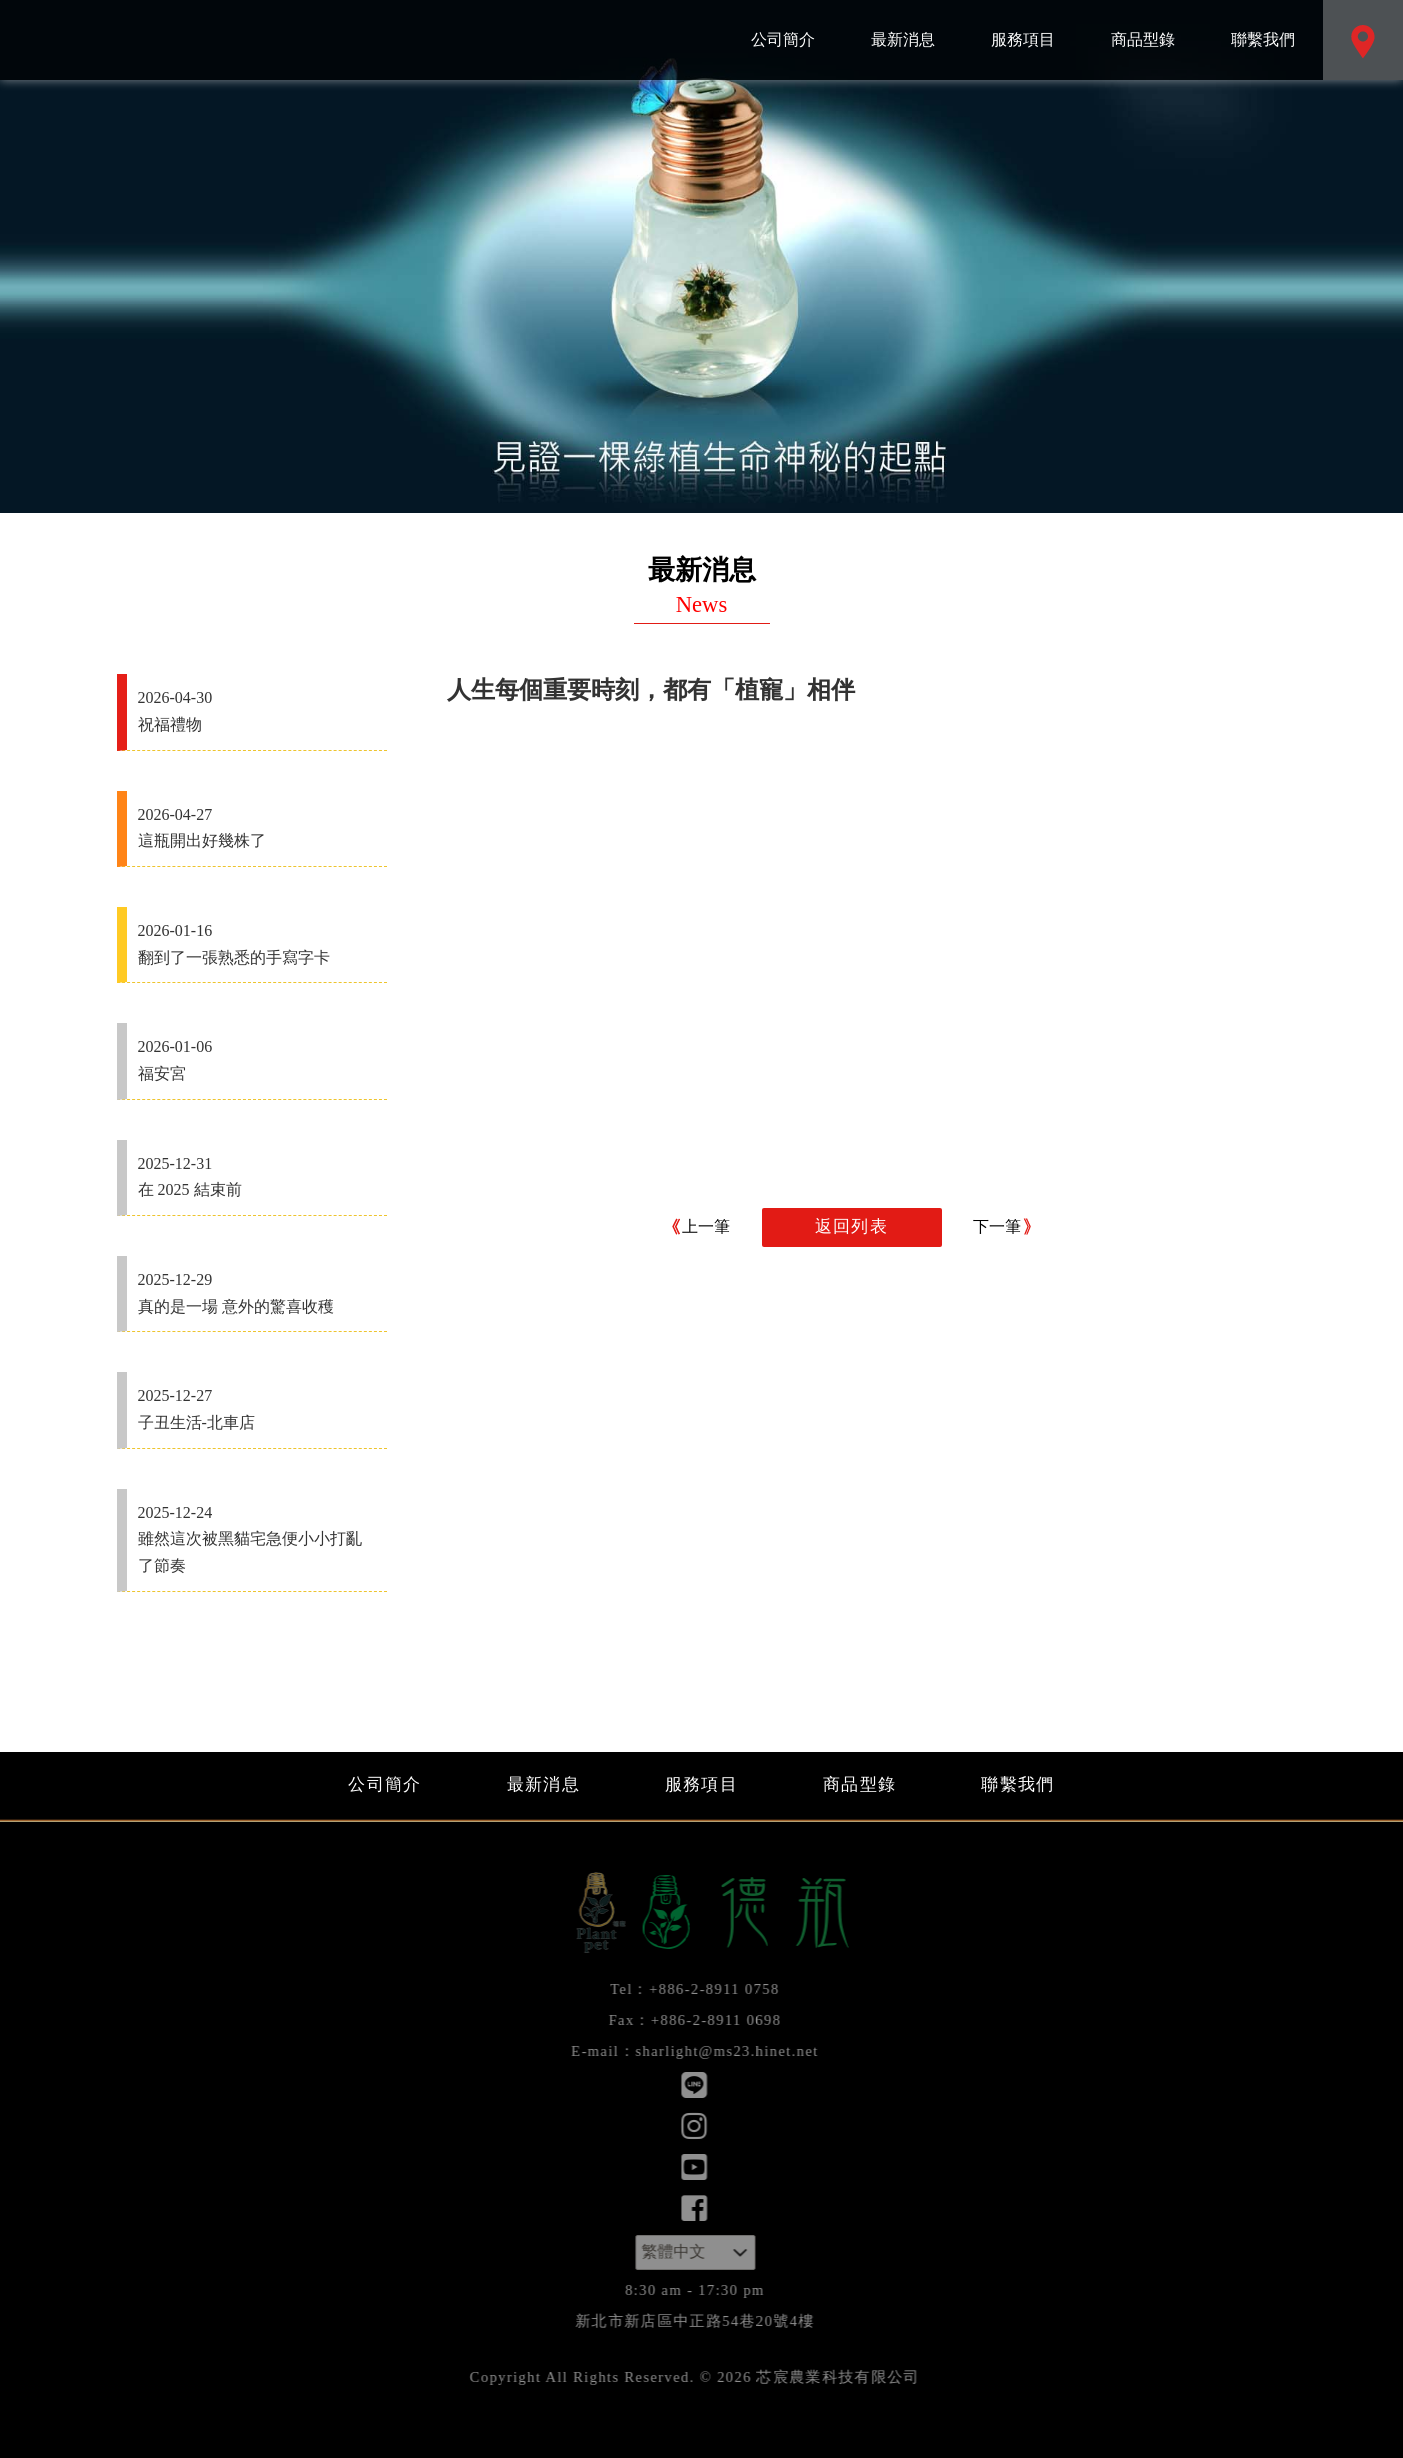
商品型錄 (1143, 24)
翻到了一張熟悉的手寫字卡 (257, 942)
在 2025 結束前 (257, 1175)
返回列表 (851, 1226)
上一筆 (706, 1226)
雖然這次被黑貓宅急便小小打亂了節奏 (257, 1537)
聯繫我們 (1263, 24)
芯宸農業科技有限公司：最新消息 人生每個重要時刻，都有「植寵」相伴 (175, 40)
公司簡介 (783, 24)
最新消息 (903, 24)
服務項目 (1023, 24)
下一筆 (997, 1226)
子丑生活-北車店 (257, 1407)
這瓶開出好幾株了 (257, 826)
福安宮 (257, 1058)
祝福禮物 (257, 709)
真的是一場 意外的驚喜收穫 (257, 1291)
